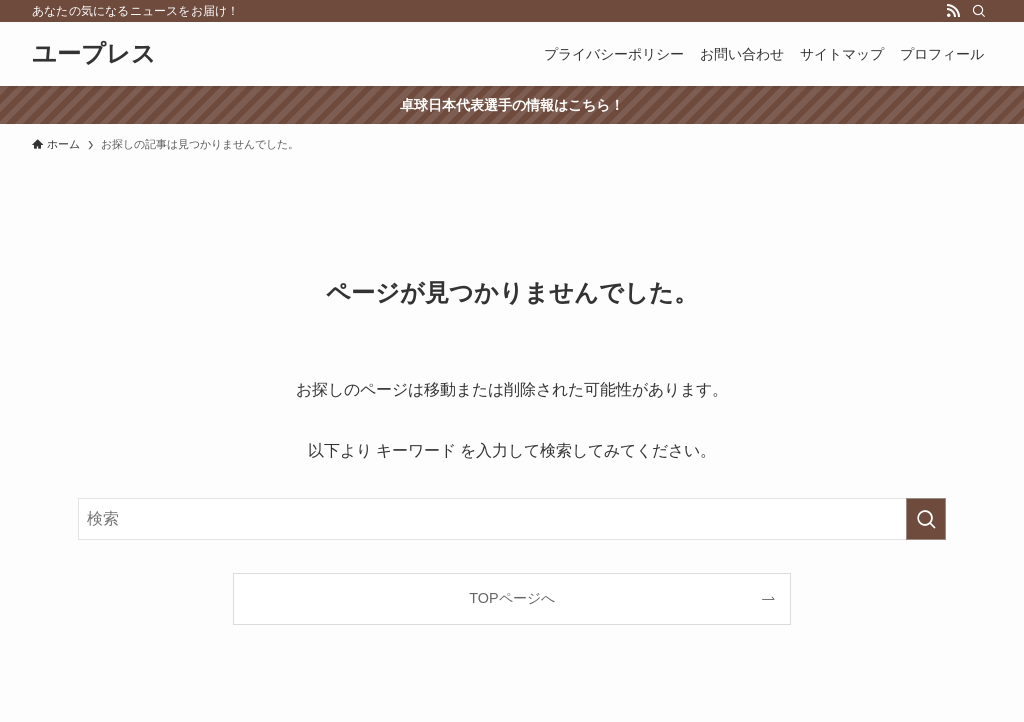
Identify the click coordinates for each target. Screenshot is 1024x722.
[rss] (953, 11)
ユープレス (94, 54)
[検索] (979, 11)
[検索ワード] (512, 519)
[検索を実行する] (926, 519)
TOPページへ (511, 598)
